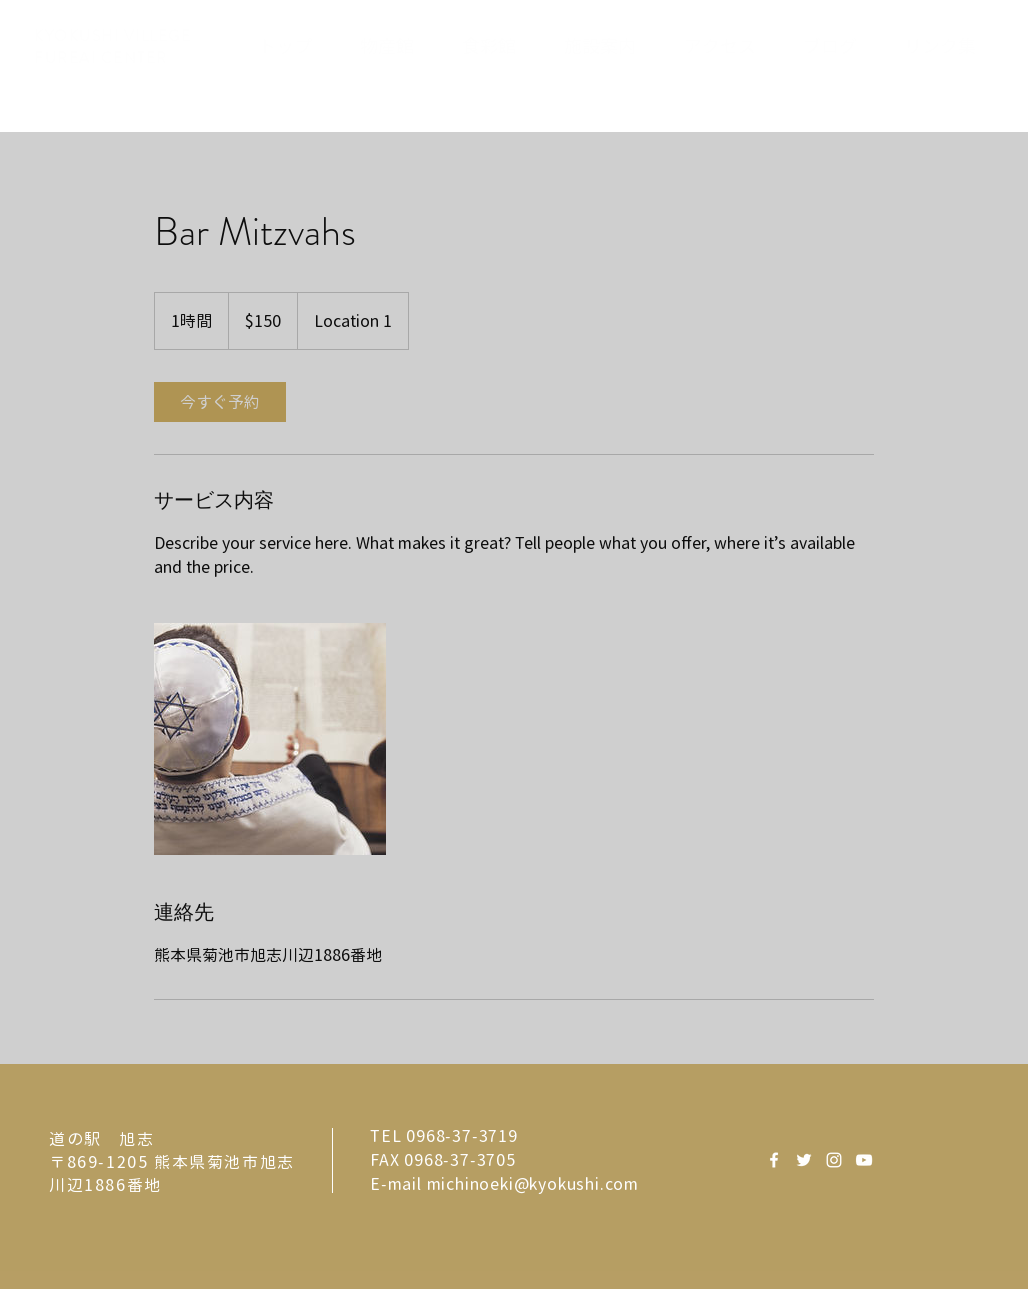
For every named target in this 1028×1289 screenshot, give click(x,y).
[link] (220, 402)
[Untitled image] (270, 739)
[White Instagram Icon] (834, 1160)
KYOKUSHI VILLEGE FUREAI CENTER (112, 47)
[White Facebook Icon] (774, 1160)
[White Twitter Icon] (804, 1160)
